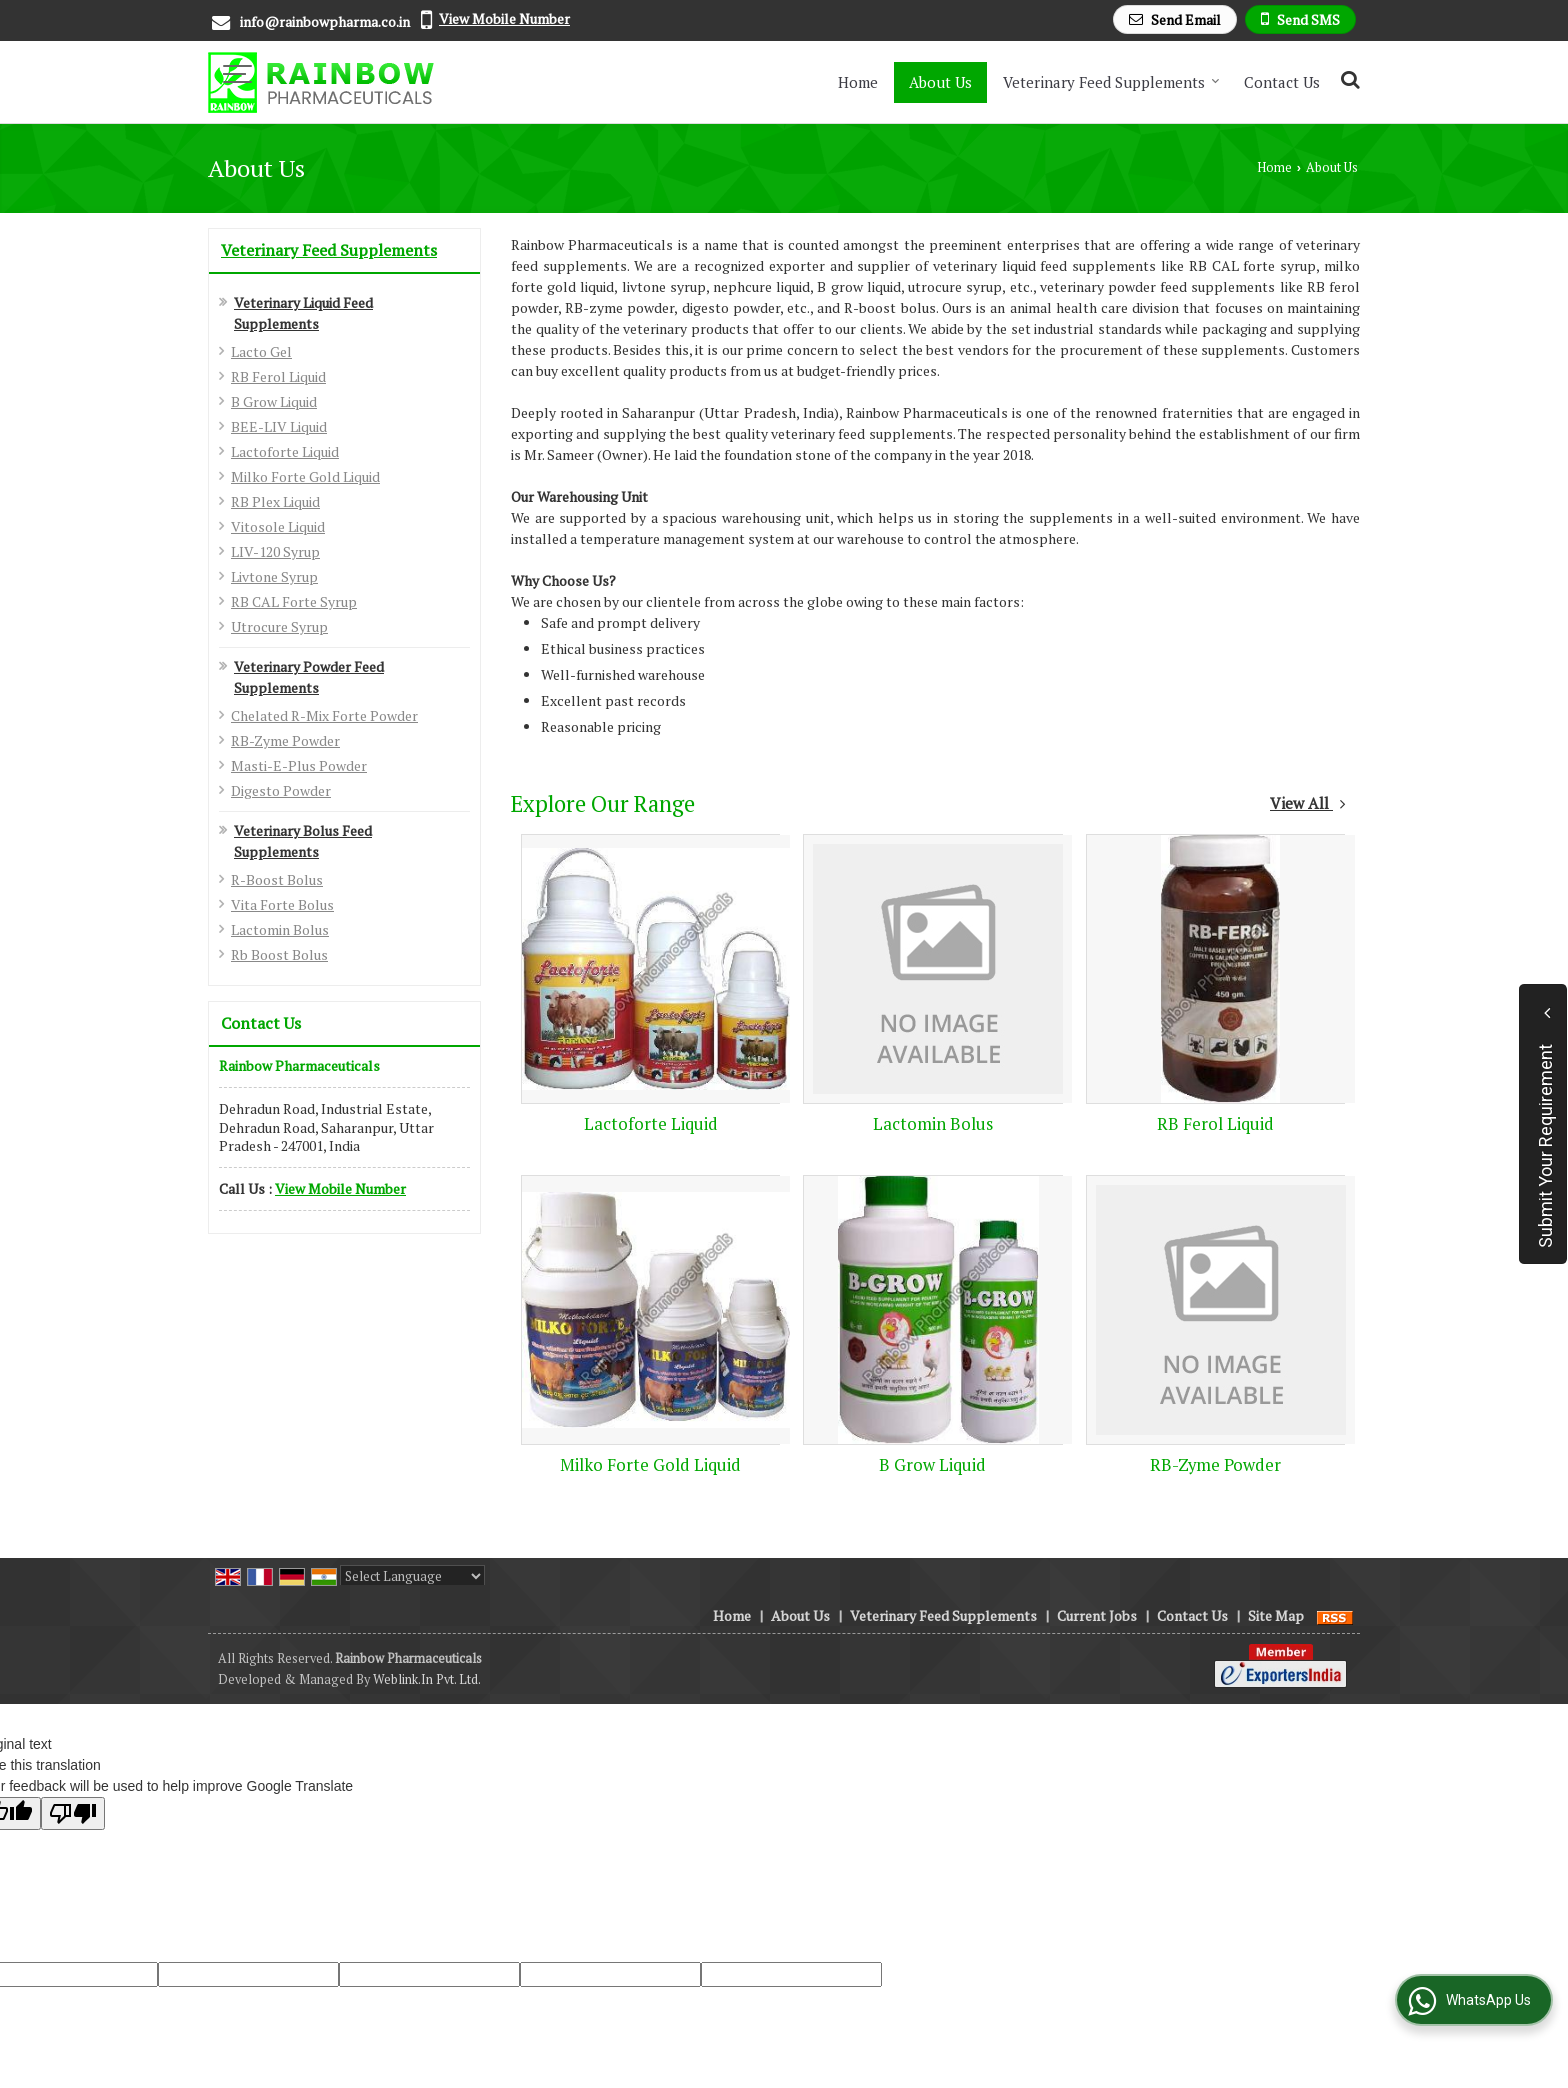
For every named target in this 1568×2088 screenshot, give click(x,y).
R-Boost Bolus (277, 879)
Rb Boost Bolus (279, 954)
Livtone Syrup (274, 576)
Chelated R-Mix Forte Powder (324, 715)
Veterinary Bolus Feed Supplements (303, 841)
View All (1308, 803)
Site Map (1276, 1615)
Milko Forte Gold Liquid (305, 476)
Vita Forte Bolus (282, 904)
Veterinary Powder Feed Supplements (309, 677)
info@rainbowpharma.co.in (325, 21)
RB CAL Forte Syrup (294, 601)
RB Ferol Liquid (278, 376)
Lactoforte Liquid (285, 451)
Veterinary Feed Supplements (1111, 82)
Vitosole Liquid (278, 526)
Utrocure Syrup (279, 626)
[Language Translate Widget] (412, 1576)
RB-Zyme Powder (285, 740)
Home (858, 82)
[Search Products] (1347, 79)
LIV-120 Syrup (275, 551)
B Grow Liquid (274, 401)
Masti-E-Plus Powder (299, 765)
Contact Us (1282, 82)
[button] (504, 18)
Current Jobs (1097, 1615)
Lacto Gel (261, 351)
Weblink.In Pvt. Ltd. (427, 1679)
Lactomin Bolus (280, 929)
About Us (940, 82)
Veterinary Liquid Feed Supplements (303, 313)
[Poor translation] (73, 1813)
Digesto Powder (281, 790)
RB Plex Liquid (275, 501)
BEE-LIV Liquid (279, 426)
